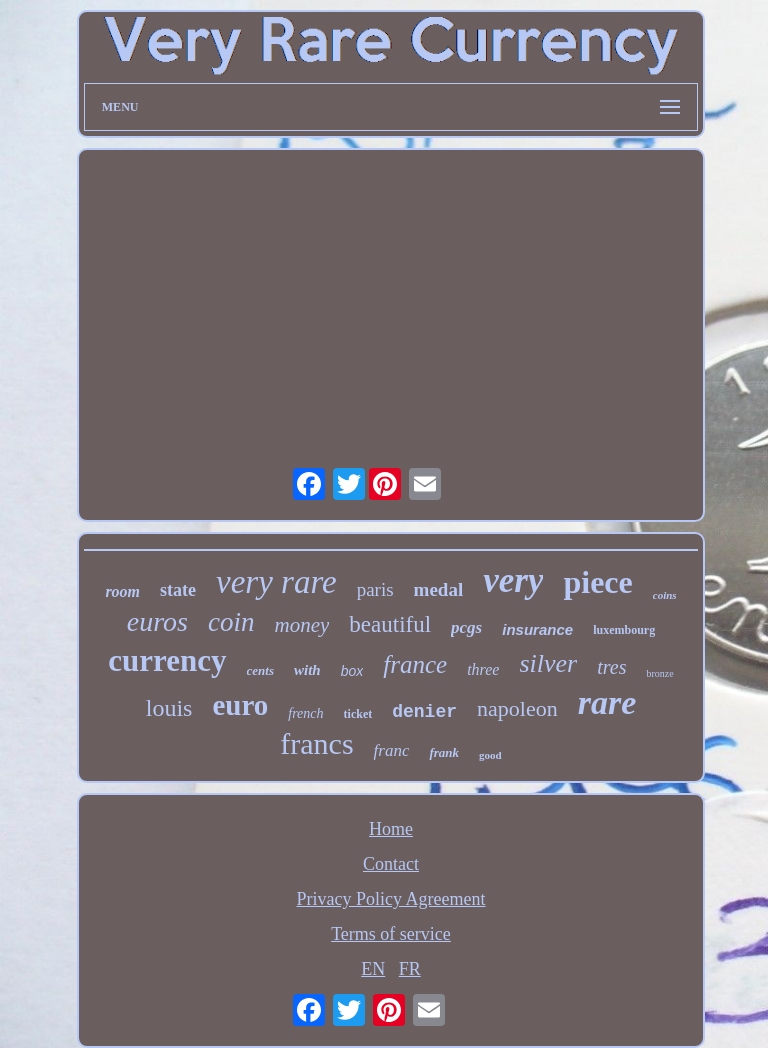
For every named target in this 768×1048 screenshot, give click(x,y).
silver (548, 663)
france (415, 664)
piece (597, 582)
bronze (659, 673)
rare (607, 702)
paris (375, 589)
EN (373, 969)
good (490, 755)
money (302, 625)
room (122, 591)
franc (392, 750)
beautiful (390, 624)
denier (424, 712)
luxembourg (624, 630)
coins (665, 595)
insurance (537, 629)
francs (316, 743)
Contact (391, 864)
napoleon (517, 708)
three (483, 669)
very (513, 580)
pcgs (466, 627)
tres (611, 667)
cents (260, 670)
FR (410, 969)
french (305, 713)
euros (157, 621)
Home (391, 829)
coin (231, 622)
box (352, 671)
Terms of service (391, 934)
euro (240, 705)
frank (444, 752)
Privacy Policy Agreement (391, 899)
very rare (276, 582)
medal (439, 589)
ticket (358, 714)
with (307, 670)
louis (169, 708)
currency (167, 660)
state (178, 590)
